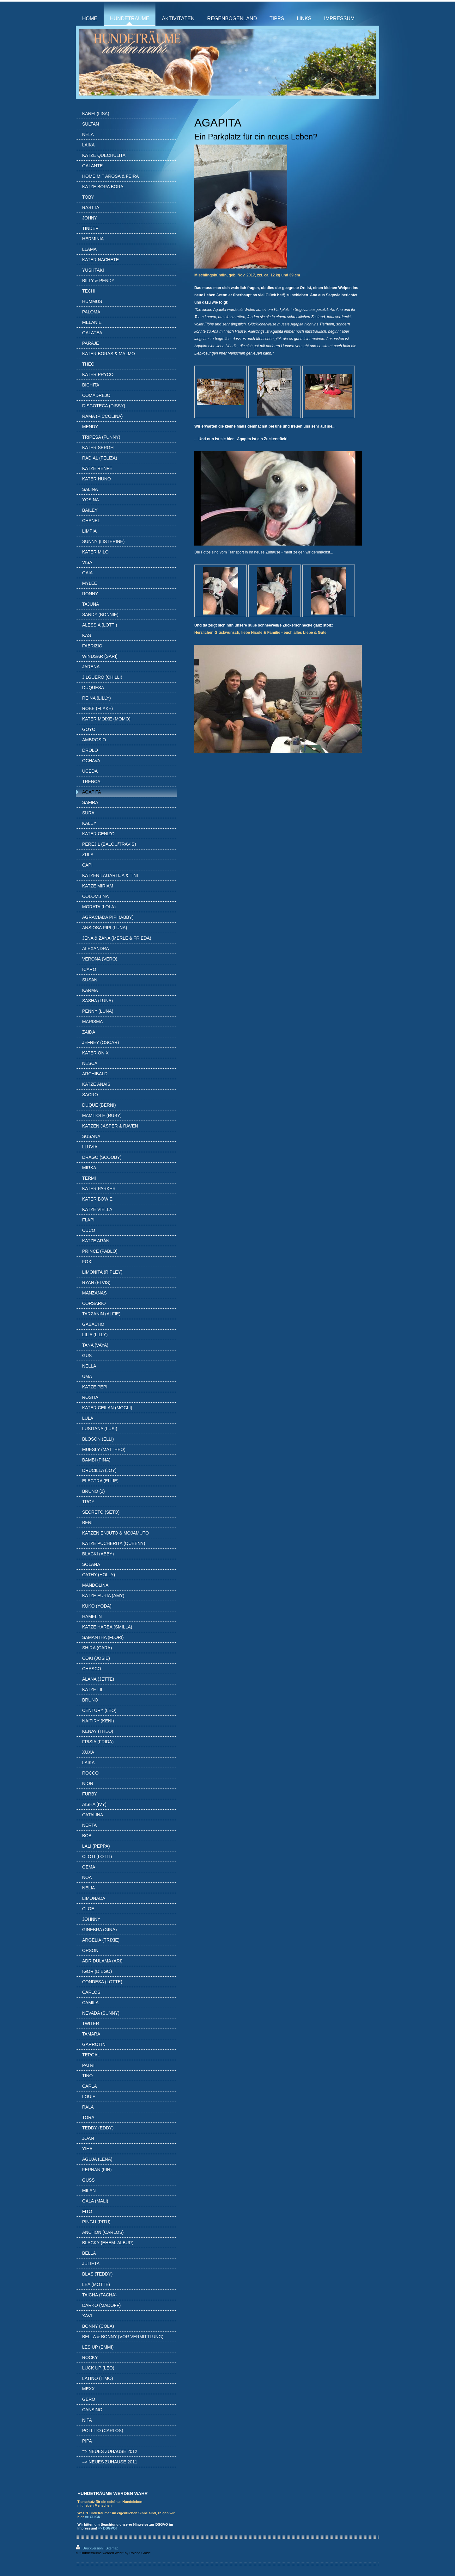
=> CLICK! (93, 2517)
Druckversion (90, 2548)
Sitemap (112, 2548)
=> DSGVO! (107, 2528)
